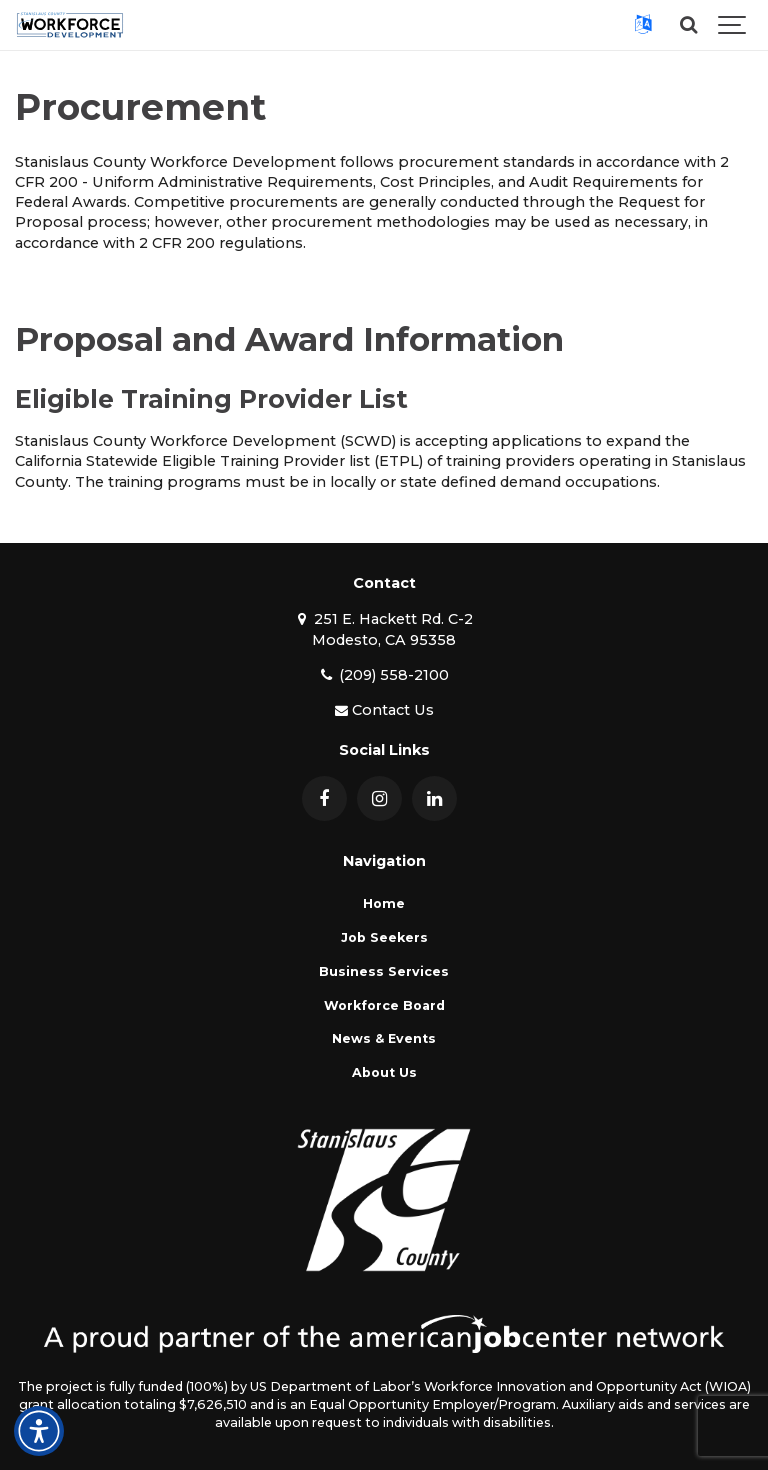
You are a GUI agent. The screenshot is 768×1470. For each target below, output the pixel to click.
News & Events (384, 1038)
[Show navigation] (733, 25)
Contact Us (384, 710)
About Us (384, 1072)
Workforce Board (384, 1005)
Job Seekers (384, 937)
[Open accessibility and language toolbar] (39, 1431)
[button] (643, 25)
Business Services (384, 971)
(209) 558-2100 (383, 675)
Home (384, 903)
